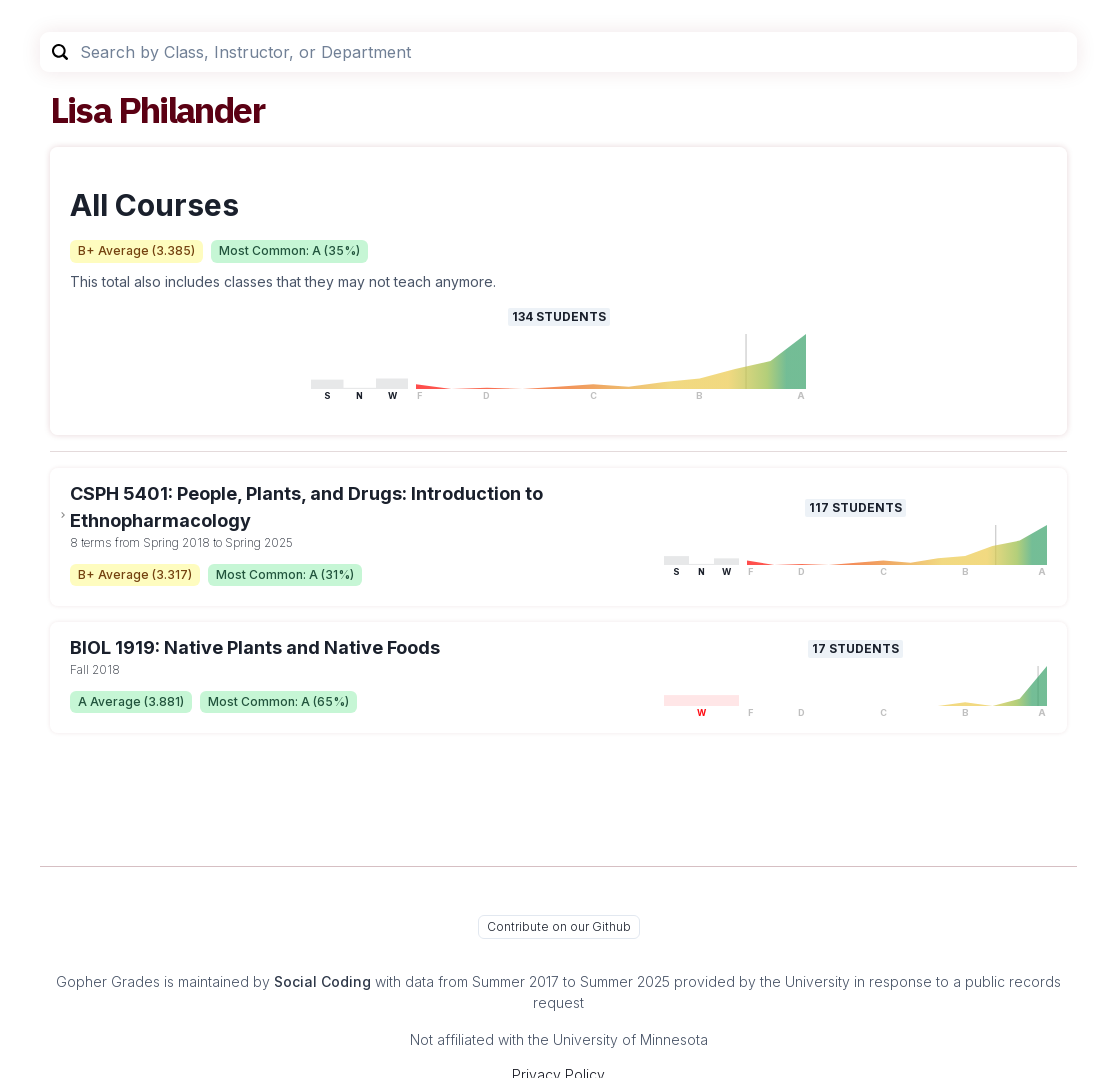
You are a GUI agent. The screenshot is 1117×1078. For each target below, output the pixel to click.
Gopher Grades (108, 981)
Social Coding (322, 981)
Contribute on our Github (559, 926)
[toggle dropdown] (63, 515)
